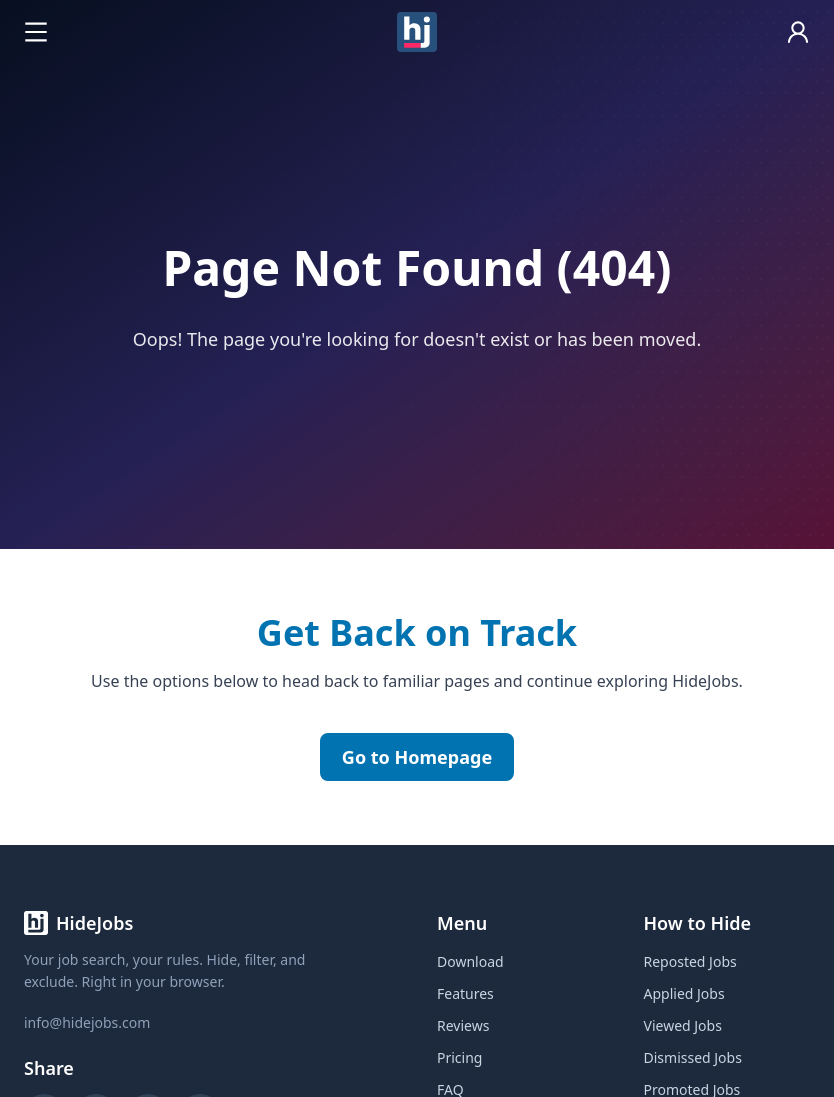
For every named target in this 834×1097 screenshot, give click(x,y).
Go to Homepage (417, 757)
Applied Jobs (684, 993)
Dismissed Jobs (693, 1057)
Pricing (459, 1057)
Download (470, 961)
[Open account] (798, 32)
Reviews (463, 1025)
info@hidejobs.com (87, 1022)
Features (465, 993)
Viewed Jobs (683, 1025)
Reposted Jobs (690, 961)
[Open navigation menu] (36, 32)
